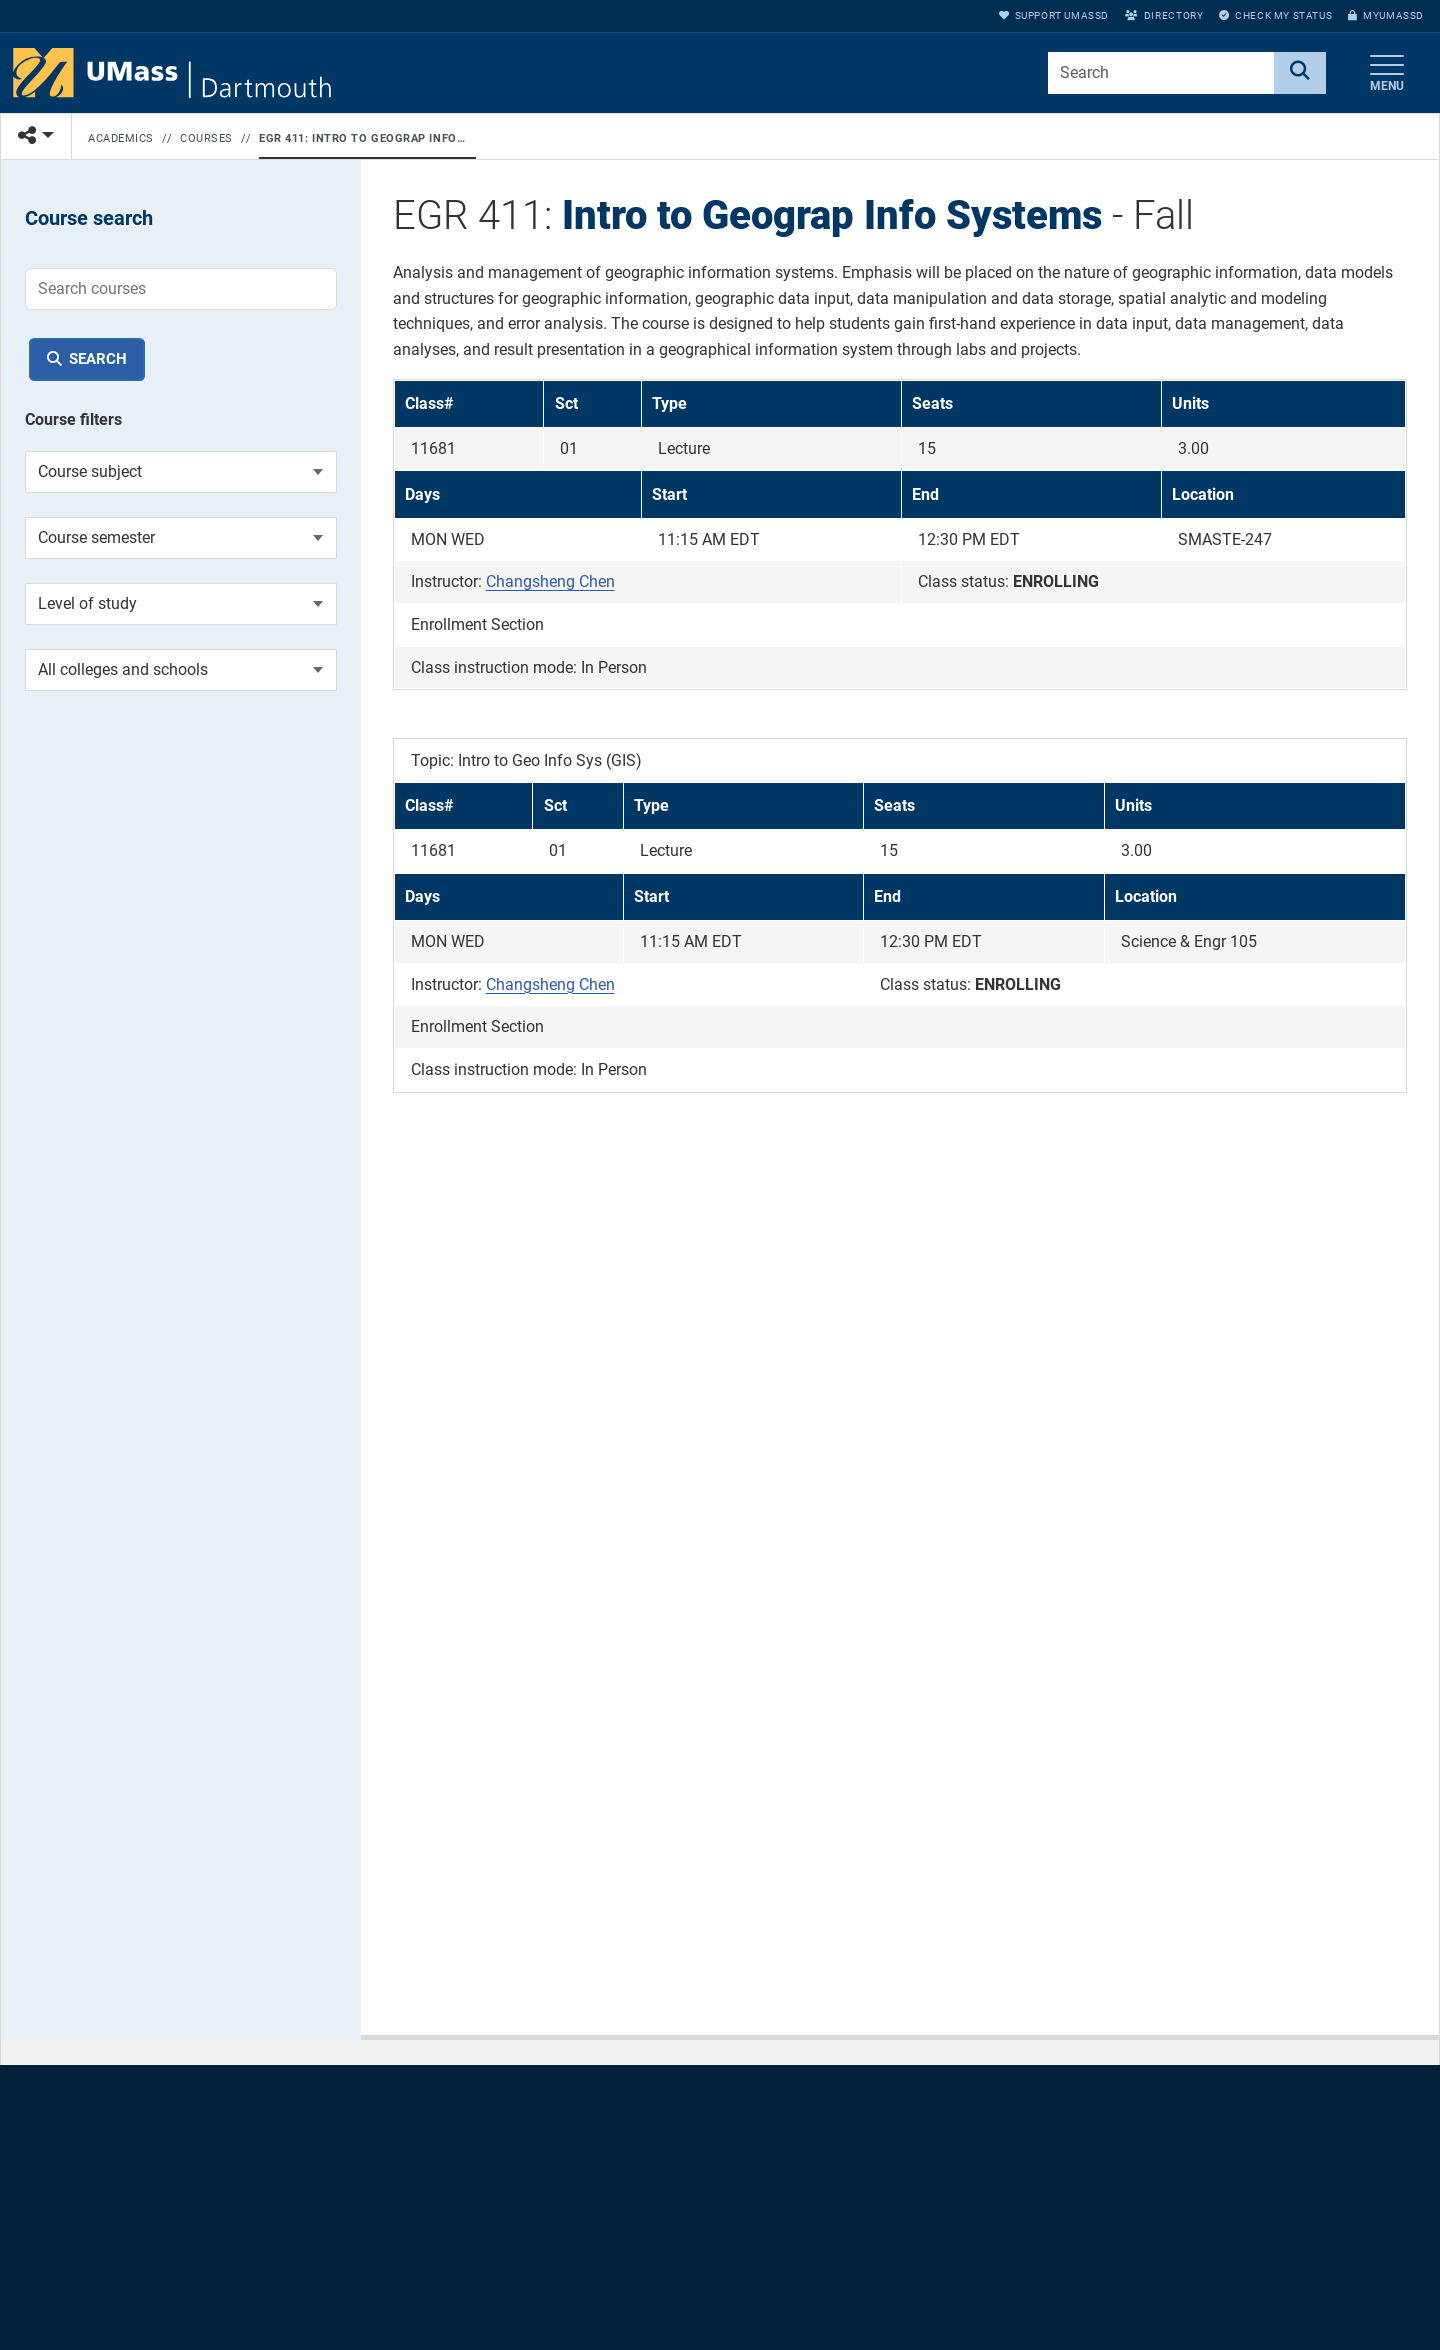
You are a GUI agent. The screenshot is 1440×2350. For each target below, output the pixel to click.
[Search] (1300, 73)
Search (98, 359)
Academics (121, 138)
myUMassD (1386, 15)
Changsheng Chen (550, 581)
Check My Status (1275, 15)
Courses (206, 138)
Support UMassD (1054, 15)
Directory (1164, 15)
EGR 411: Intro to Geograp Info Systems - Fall (363, 138)
